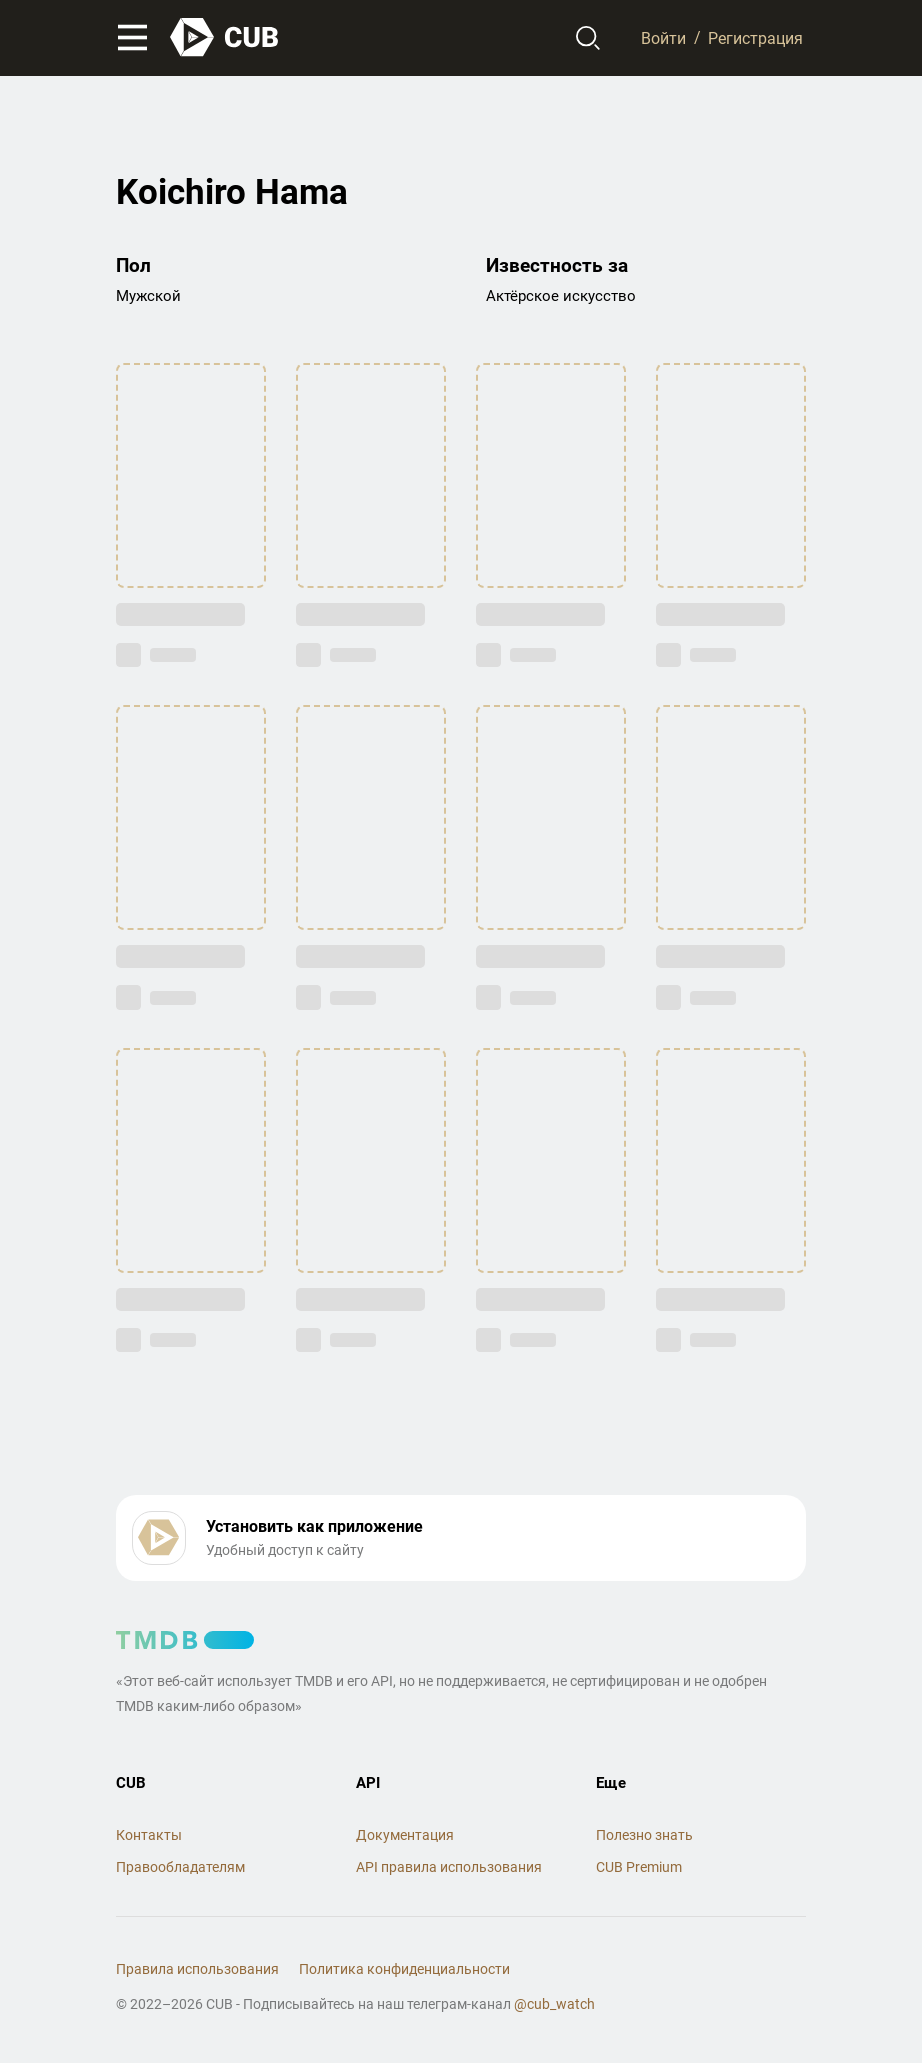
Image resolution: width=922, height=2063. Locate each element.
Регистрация (755, 37)
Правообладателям (180, 1867)
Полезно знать (644, 1835)
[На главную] (225, 37)
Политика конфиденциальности (404, 1969)
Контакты (149, 1835)
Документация (405, 1835)
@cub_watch (554, 2004)
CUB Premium (639, 1867)
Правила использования (197, 1969)
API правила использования (449, 1867)
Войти (663, 37)
